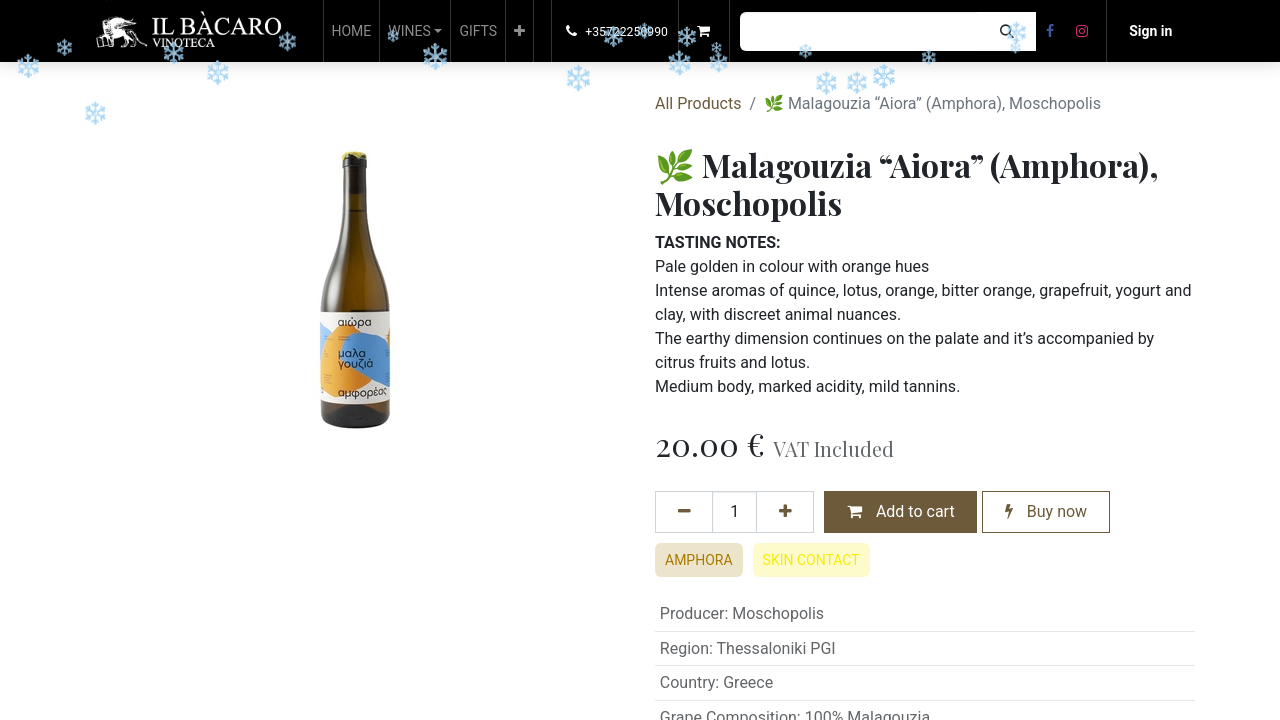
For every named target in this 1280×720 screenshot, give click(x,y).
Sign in (1150, 31)
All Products (698, 103)
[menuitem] (352, 31)
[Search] (1006, 31)
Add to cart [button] (901, 511)
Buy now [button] (1046, 511)
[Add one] (785, 512)
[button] (519, 31)
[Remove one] (684, 512)
